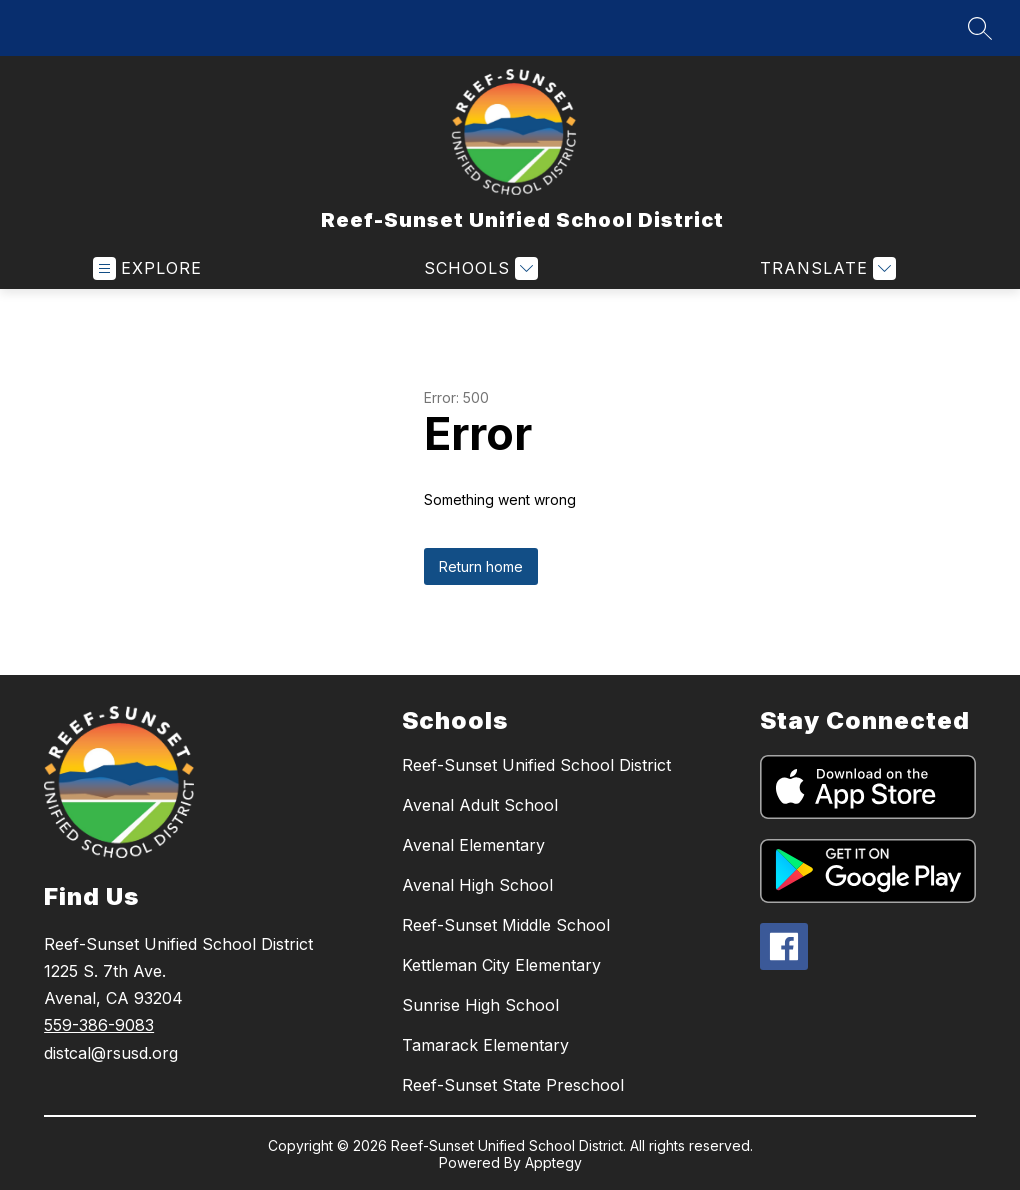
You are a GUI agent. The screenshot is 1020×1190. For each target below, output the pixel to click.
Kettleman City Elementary (501, 965)
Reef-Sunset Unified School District (536, 765)
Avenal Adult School (480, 805)
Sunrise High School (480, 1005)
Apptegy (553, 1162)
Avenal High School (477, 885)
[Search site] (980, 28)
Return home (481, 566)
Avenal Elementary (473, 845)
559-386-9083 (99, 1025)
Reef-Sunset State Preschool (513, 1085)
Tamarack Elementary (485, 1045)
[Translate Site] (825, 268)
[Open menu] (147, 268)
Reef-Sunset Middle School (506, 925)
